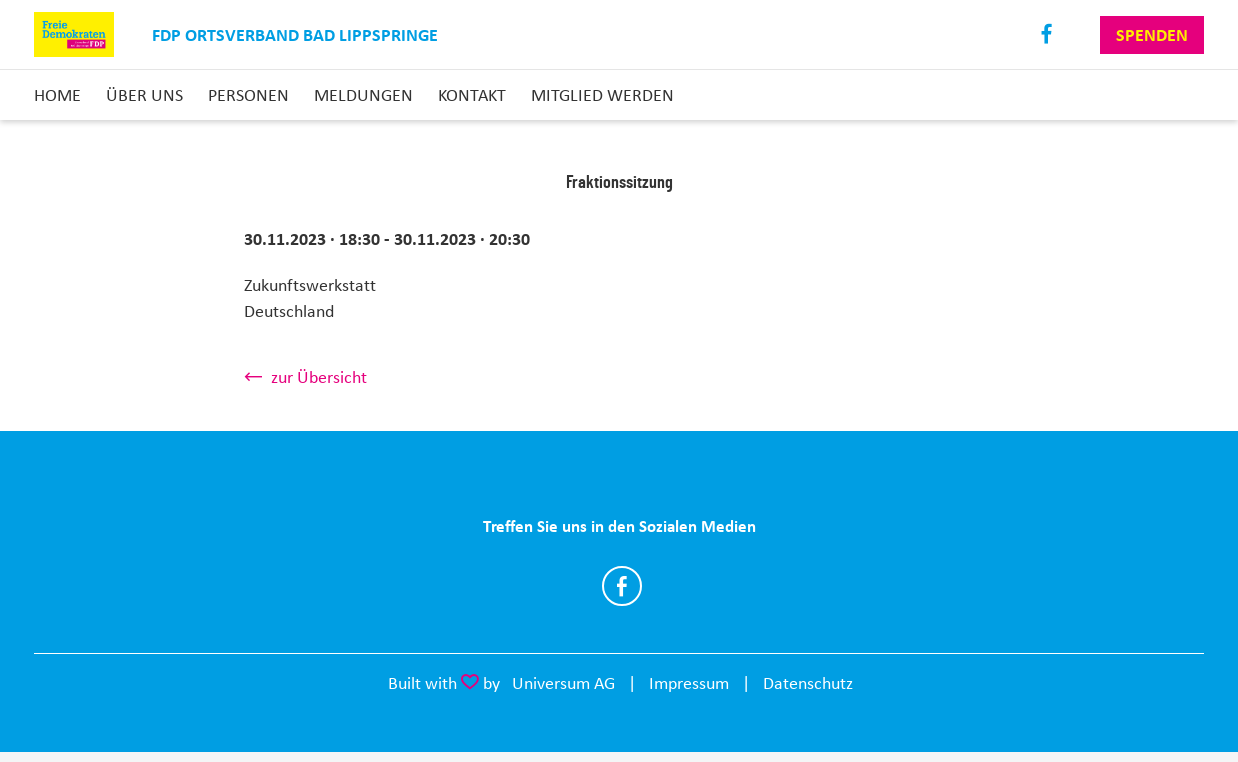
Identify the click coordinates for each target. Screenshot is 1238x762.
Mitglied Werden (602, 95)
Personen (248, 95)
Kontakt (472, 95)
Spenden (1152, 35)
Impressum (689, 683)
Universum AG (563, 683)
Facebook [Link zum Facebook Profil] (1047, 34)
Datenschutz (808, 683)
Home (57, 95)
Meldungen (363, 95)
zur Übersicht (319, 377)
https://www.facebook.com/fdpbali (622, 586)
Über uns (144, 95)
